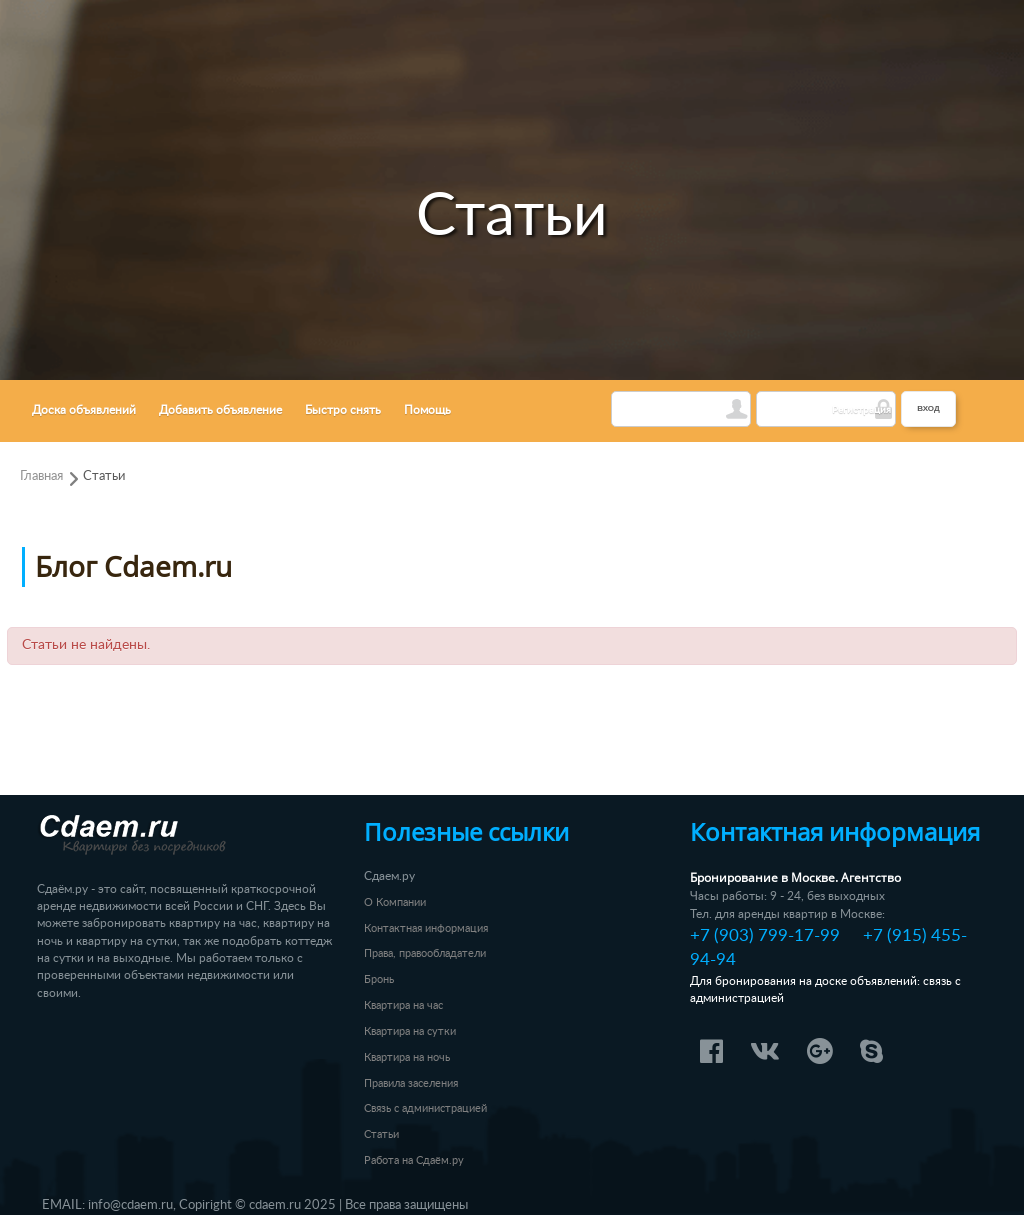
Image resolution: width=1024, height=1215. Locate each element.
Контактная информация (426, 928)
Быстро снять (343, 410)
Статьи (104, 476)
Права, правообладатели (425, 953)
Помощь (427, 410)
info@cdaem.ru (130, 1205)
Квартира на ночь (407, 1057)
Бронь (379, 979)
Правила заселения (411, 1083)
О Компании (395, 902)
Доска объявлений (84, 410)
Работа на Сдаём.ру (414, 1160)
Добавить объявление (220, 410)
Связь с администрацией (425, 1108)
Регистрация (861, 410)
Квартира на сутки (410, 1031)
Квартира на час (403, 1005)
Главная (41, 476)
